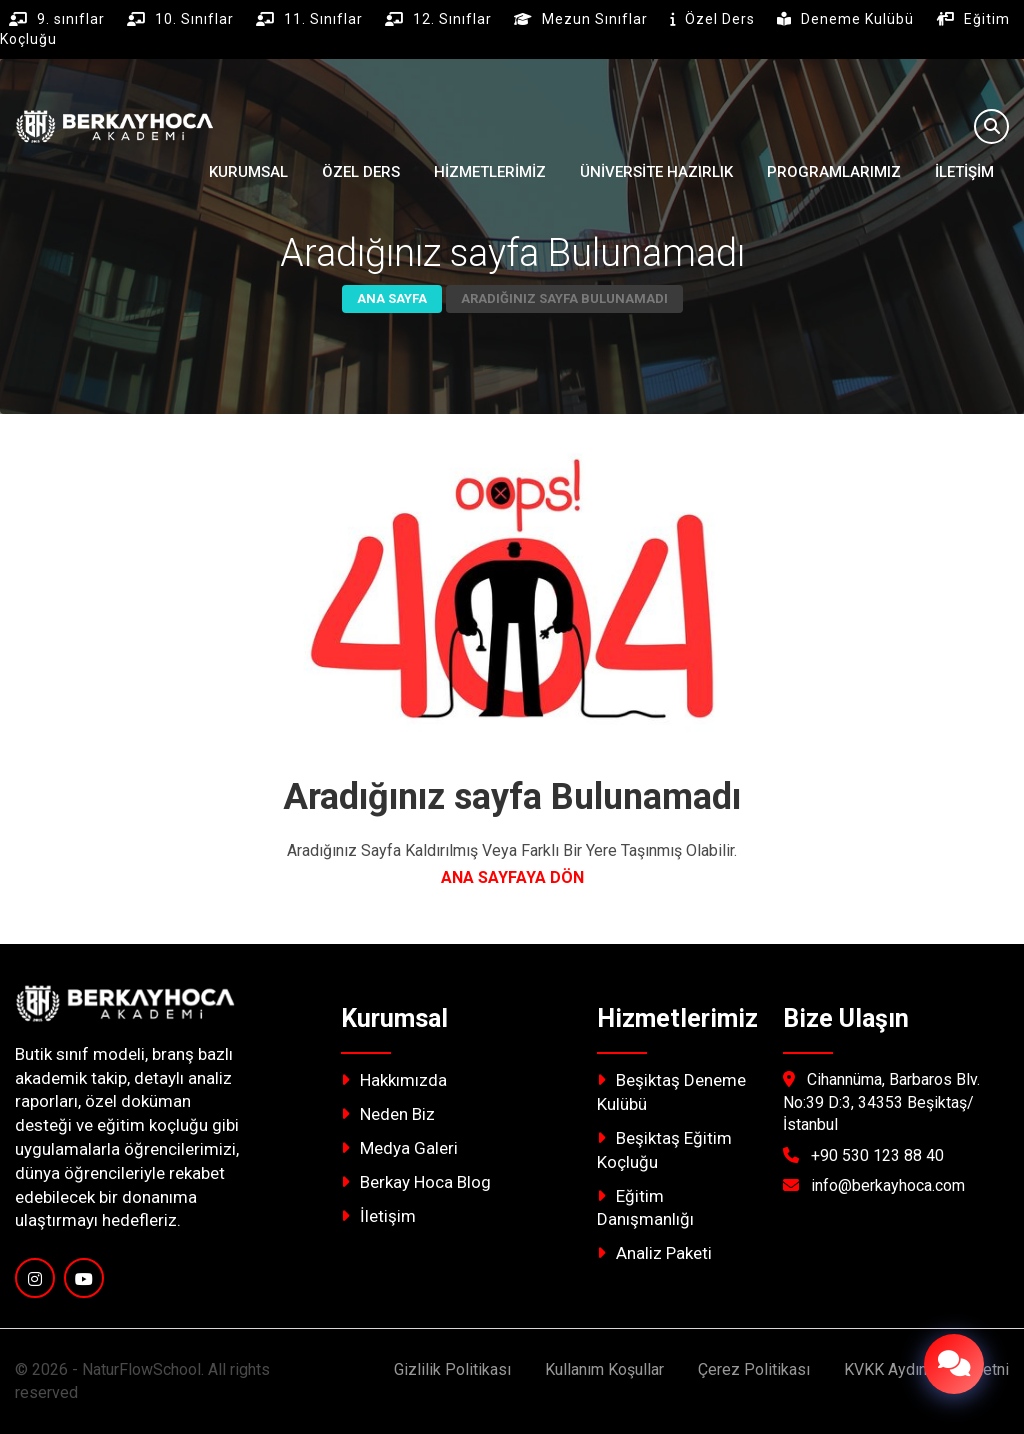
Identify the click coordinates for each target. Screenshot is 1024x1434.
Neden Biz (388, 1114)
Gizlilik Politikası (452, 1369)
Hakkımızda (394, 1080)
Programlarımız (834, 172)
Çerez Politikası (754, 1369)
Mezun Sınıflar (597, 19)
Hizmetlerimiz (490, 172)
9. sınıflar (73, 19)
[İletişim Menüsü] (954, 1364)
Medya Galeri (399, 1148)
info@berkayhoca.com (888, 1185)
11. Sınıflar (325, 19)
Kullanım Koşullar (604, 1369)
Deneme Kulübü (859, 19)
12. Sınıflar (454, 19)
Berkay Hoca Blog (416, 1182)
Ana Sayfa (392, 298)
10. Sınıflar (196, 19)
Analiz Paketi (654, 1253)
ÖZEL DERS (361, 172)
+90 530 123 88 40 (877, 1155)
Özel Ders (722, 19)
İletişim (964, 172)
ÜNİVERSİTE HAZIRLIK (656, 172)
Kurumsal (248, 172)
